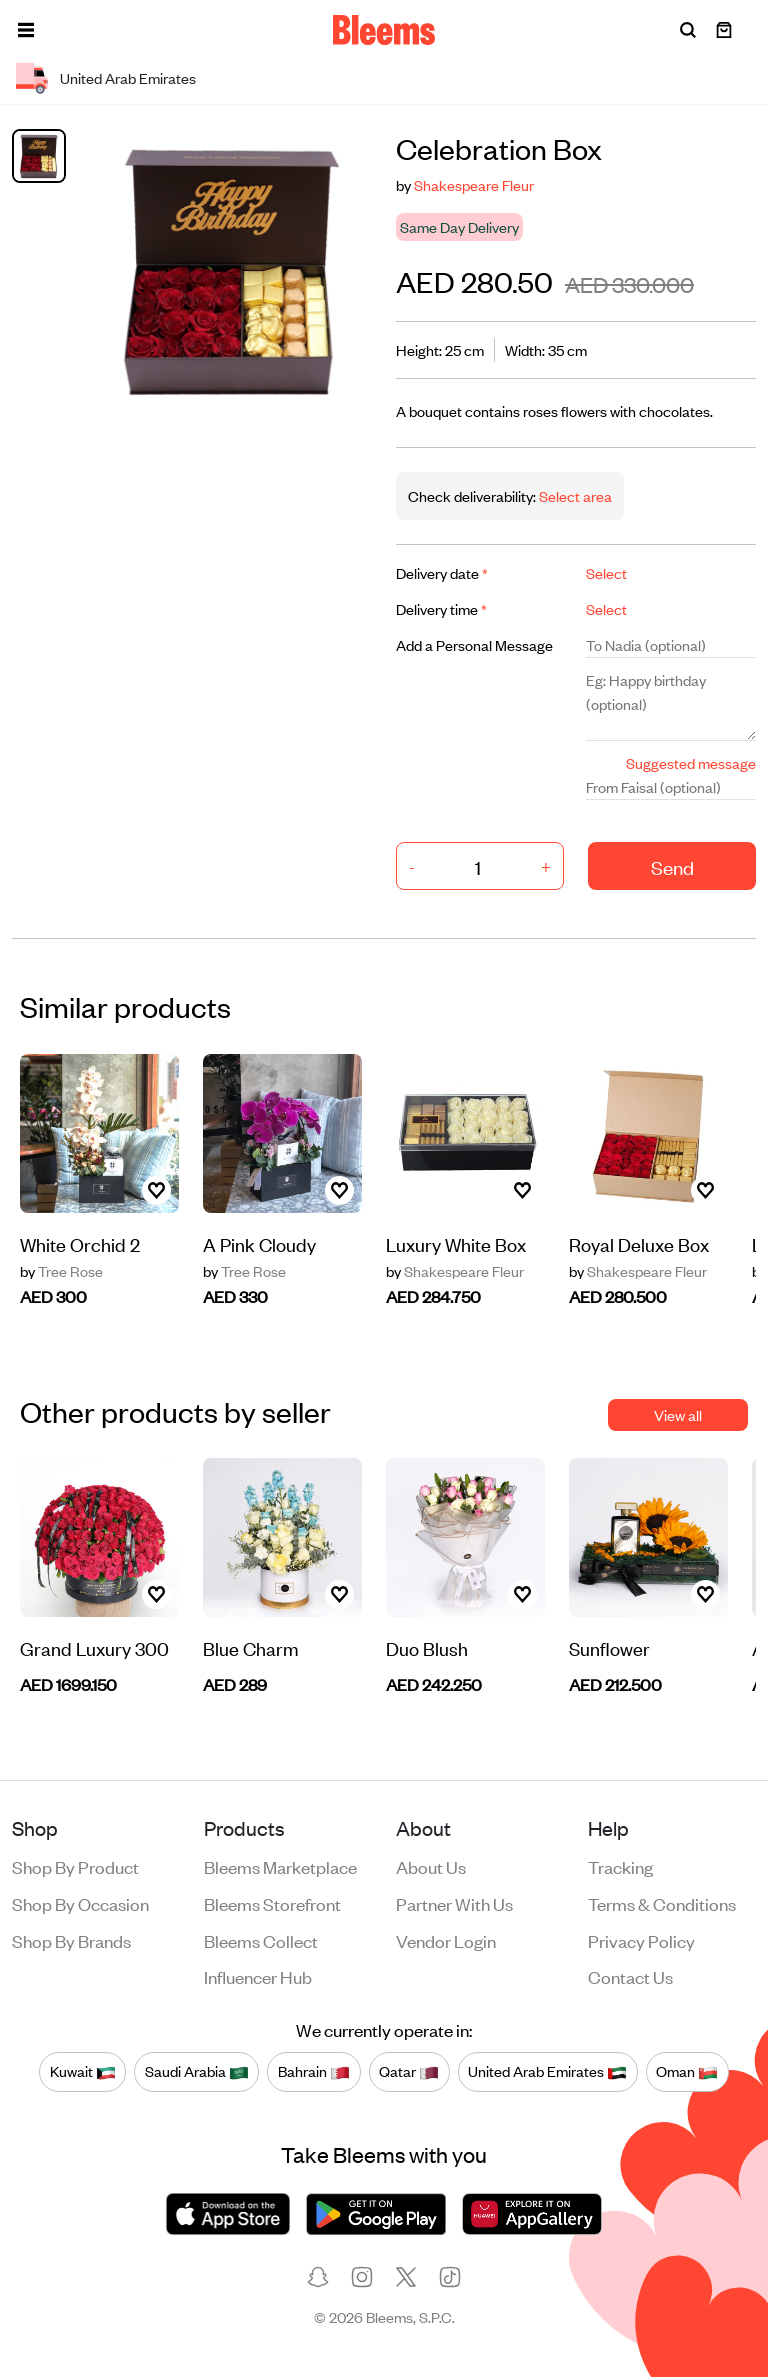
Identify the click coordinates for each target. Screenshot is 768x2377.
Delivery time (441, 608)
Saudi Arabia (197, 2071)
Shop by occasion (80, 1903)
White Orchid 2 (80, 1243)
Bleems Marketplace (280, 1866)
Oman (687, 2071)
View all (678, 1414)
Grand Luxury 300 (94, 1647)
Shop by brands (71, 1940)
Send (672, 866)
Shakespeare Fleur (474, 184)
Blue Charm (251, 1647)
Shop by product (75, 1866)
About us (431, 1866)
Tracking (620, 1866)
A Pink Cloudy (259, 1243)
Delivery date (442, 572)
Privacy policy (641, 1940)
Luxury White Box (456, 1243)
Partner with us (454, 1903)
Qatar (409, 2071)
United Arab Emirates (547, 2071)
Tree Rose (61, 1271)
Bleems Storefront (272, 1903)
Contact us (630, 1976)
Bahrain (314, 2071)
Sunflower (609, 1647)
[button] (26, 30)
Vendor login (446, 1940)
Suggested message (691, 762)
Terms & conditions (662, 1903)
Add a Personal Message (474, 644)
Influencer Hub (258, 1976)
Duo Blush (427, 1647)
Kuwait (83, 2071)
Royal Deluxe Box (639, 1243)
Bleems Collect (261, 1940)
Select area (574, 495)
